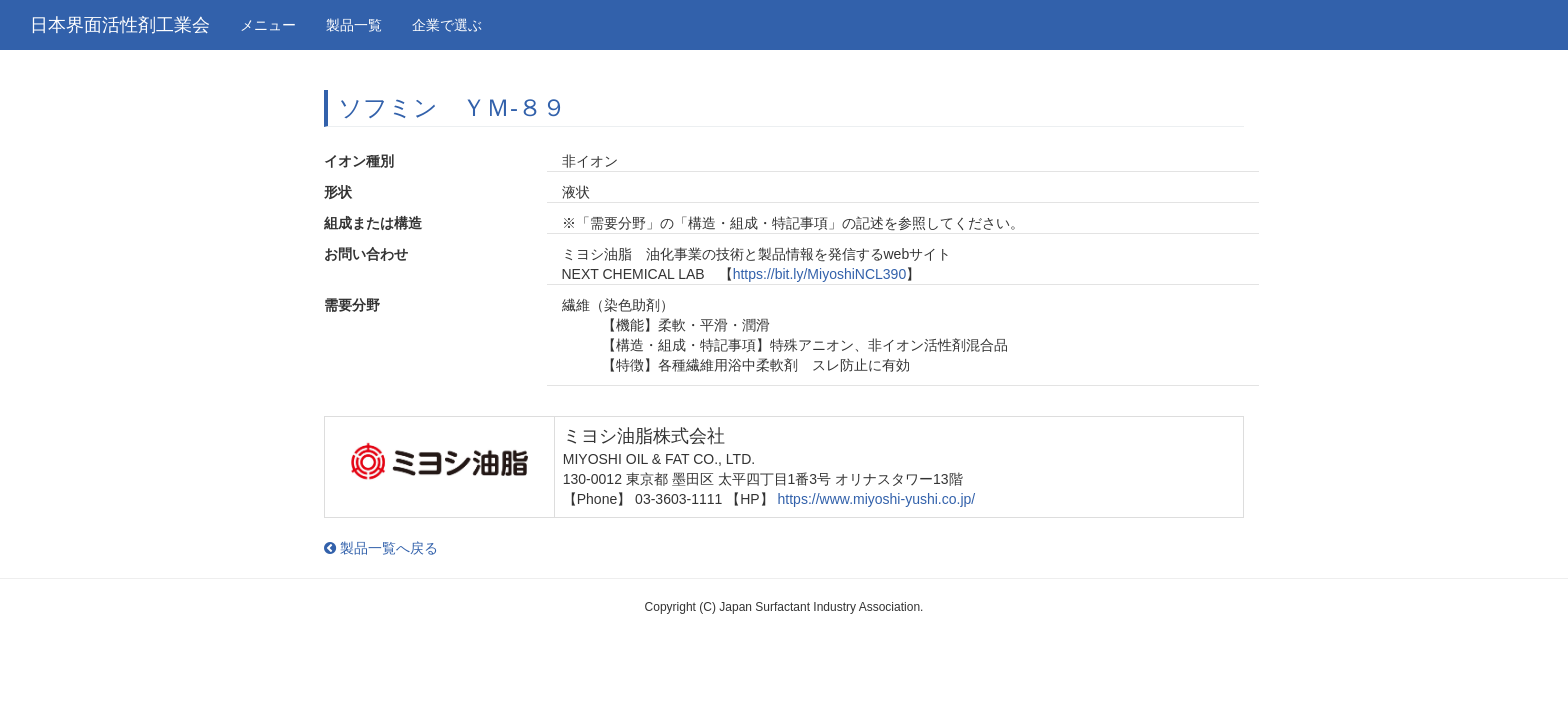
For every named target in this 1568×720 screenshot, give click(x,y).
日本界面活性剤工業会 (120, 25)
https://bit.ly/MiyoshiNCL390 (820, 274)
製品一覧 (354, 25)
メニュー (268, 25)
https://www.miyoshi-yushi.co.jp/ (877, 499)
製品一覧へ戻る (381, 548)
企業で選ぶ (447, 25)
